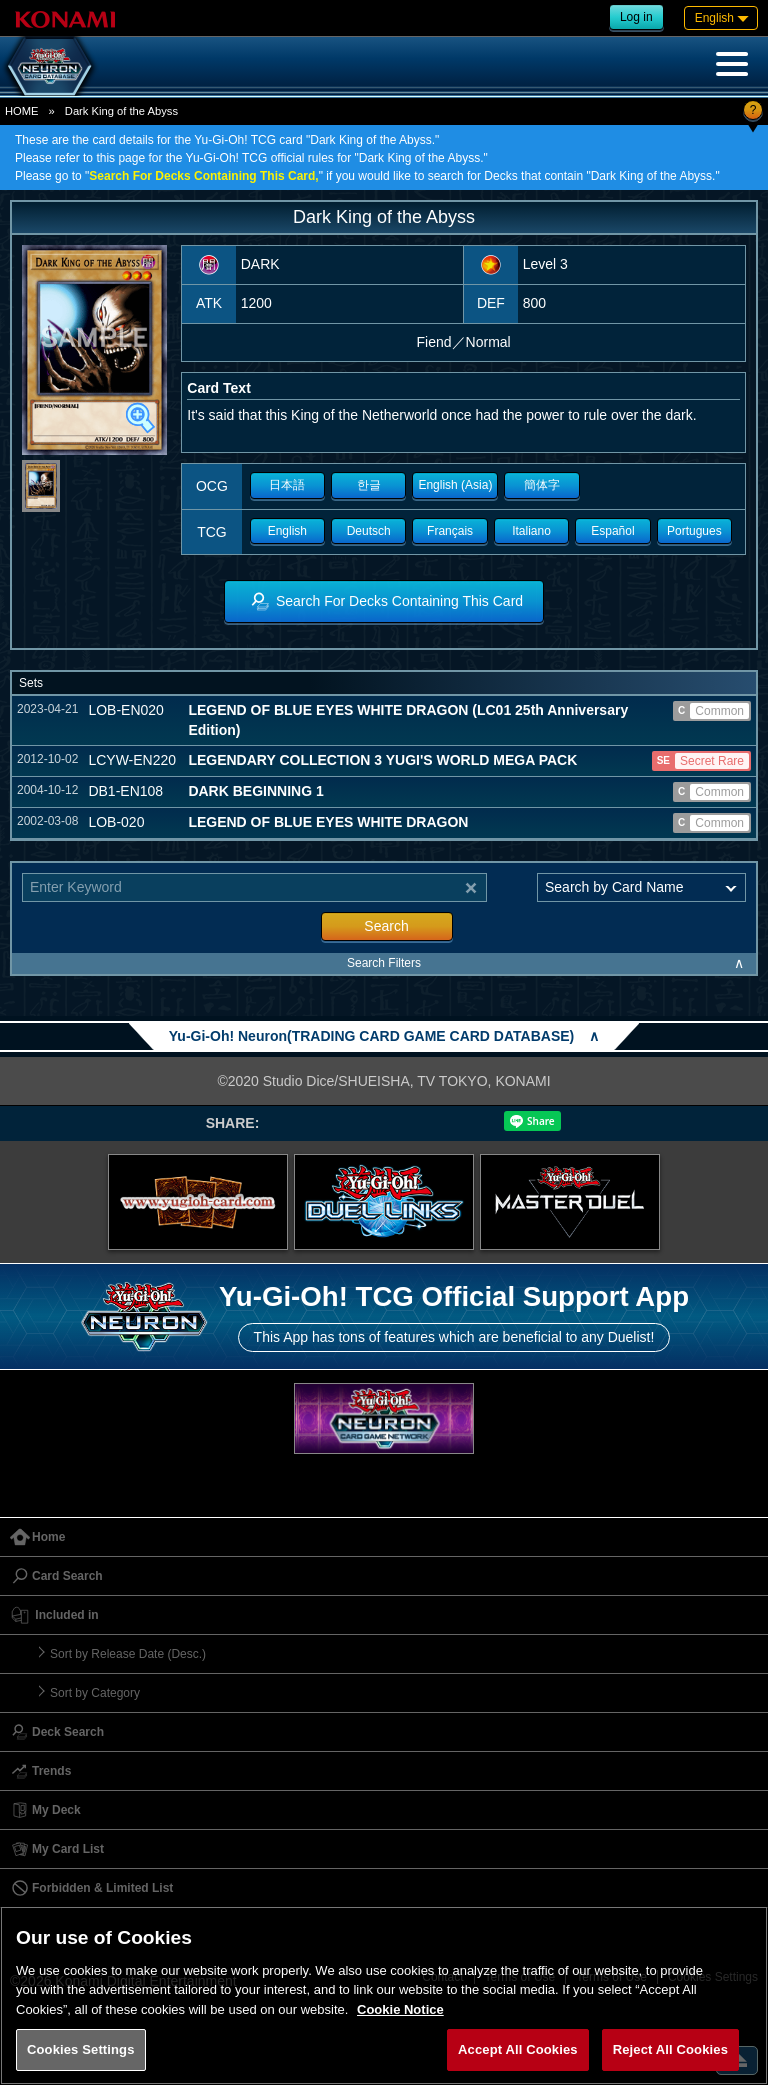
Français (450, 531)
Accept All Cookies (518, 2049)
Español (612, 531)
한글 (369, 485)
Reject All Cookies (670, 2049)
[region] (384, 1995)
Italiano (531, 531)
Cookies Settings (81, 2049)
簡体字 (542, 485)
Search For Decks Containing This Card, (203, 176)
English (287, 531)
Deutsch (369, 531)
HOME (22, 111)
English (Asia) (455, 485)
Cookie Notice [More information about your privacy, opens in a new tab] (400, 2009)
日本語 (287, 485)
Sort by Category (95, 1693)
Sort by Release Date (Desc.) (128, 1654)
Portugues (694, 531)
